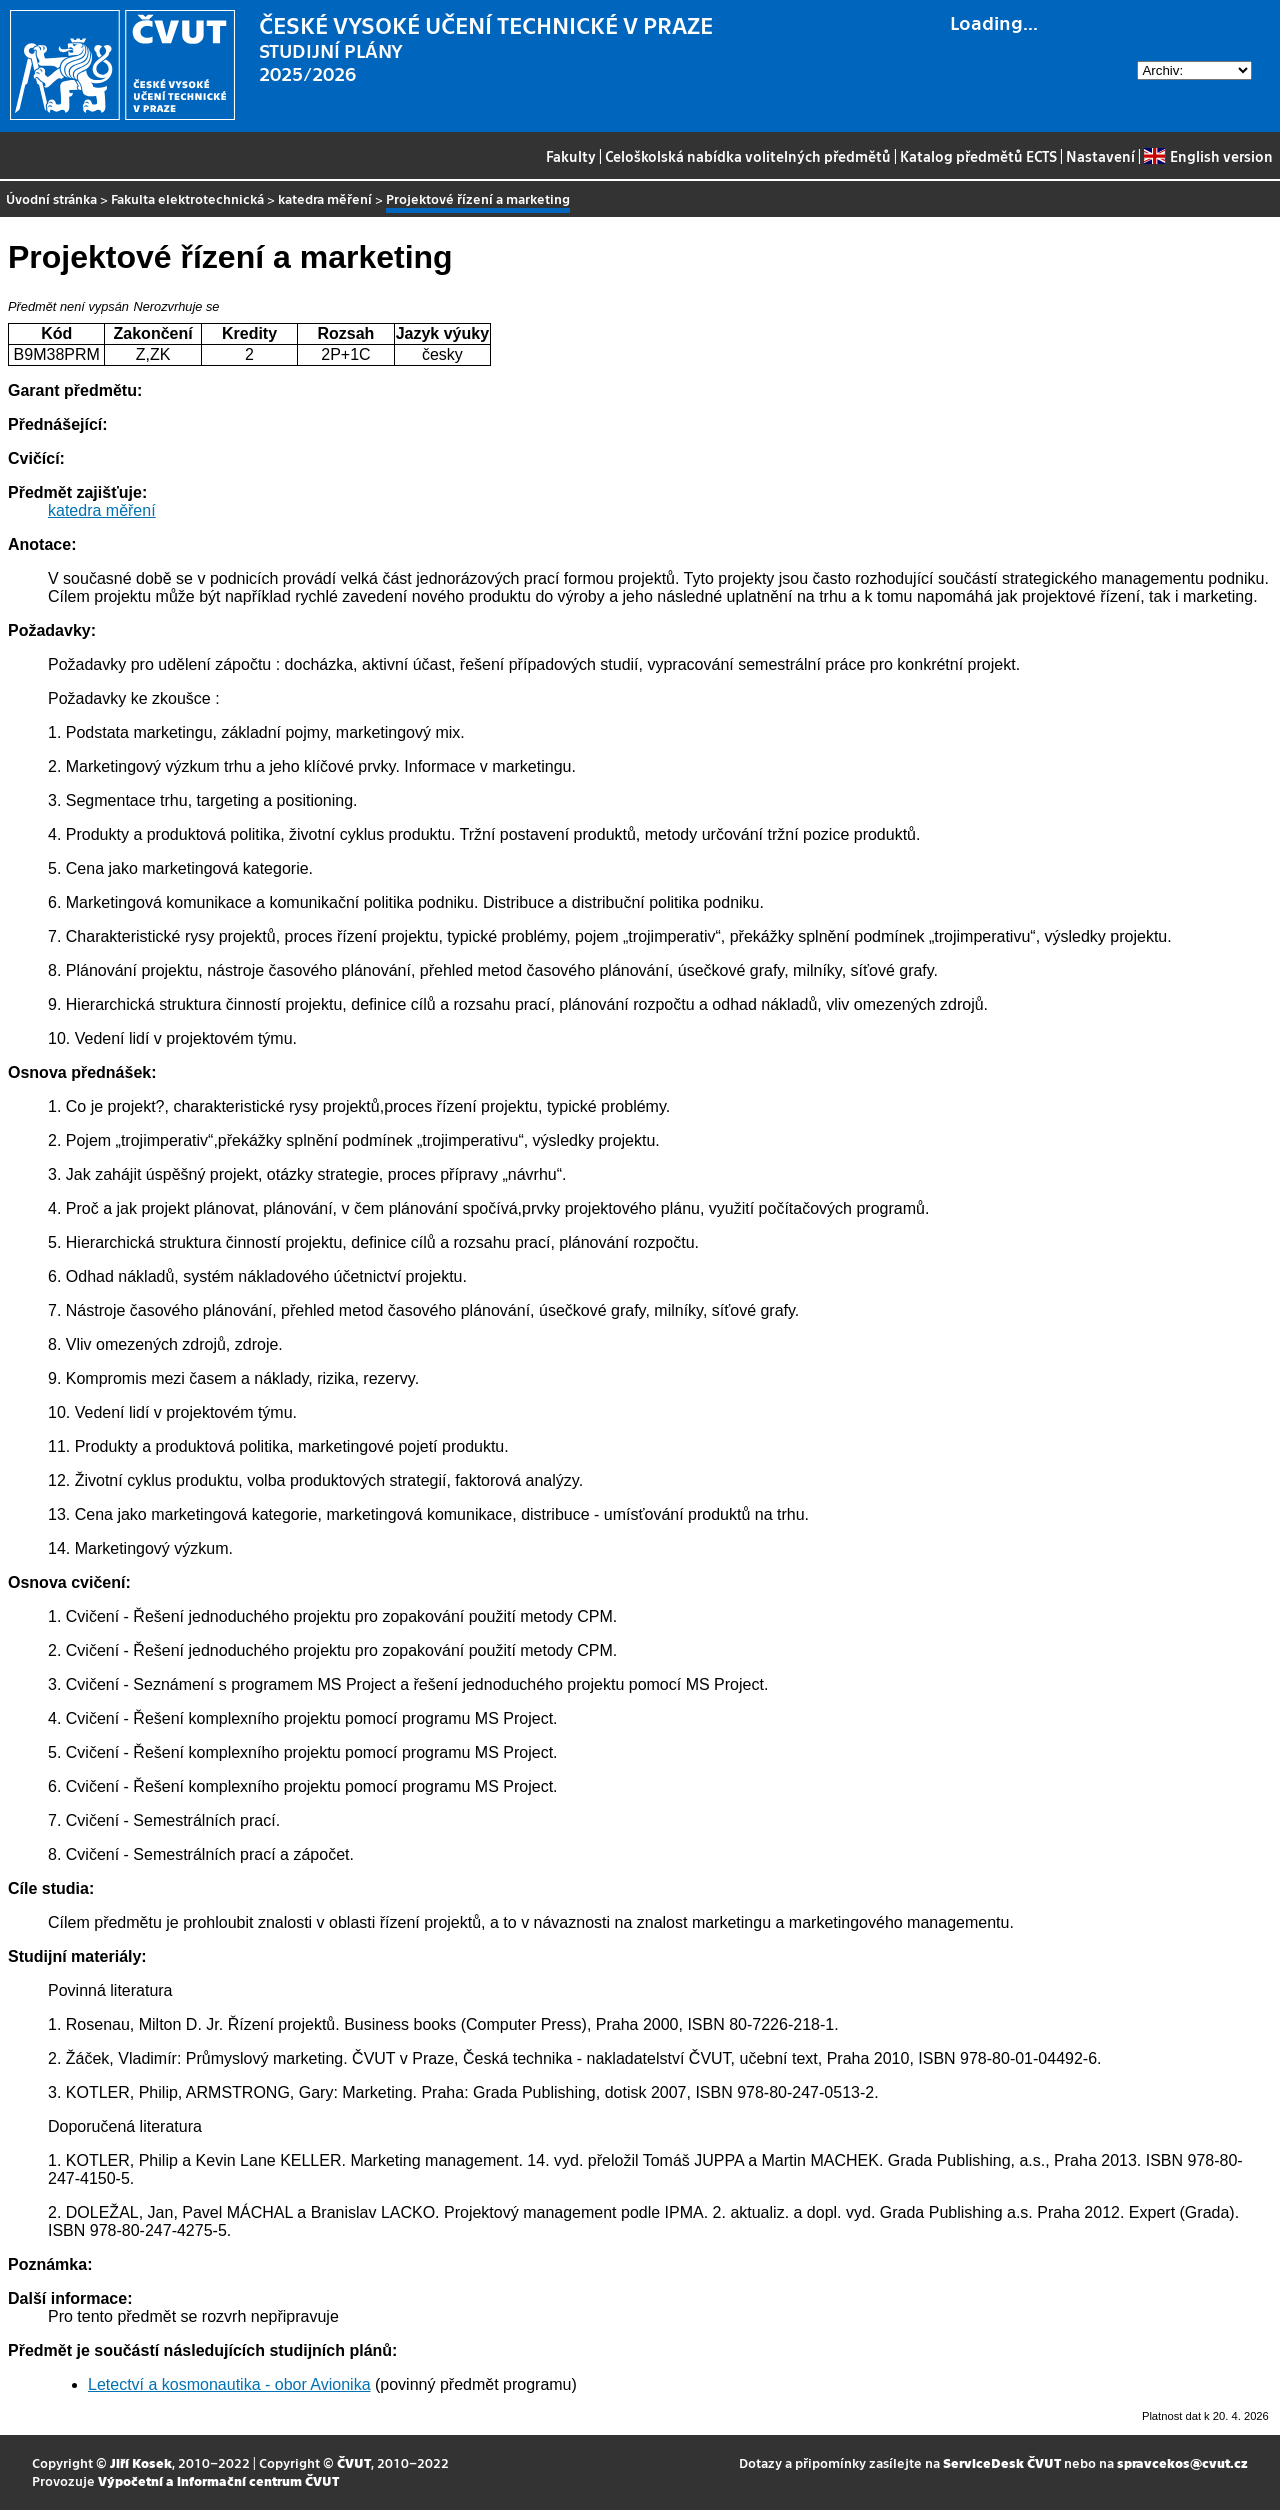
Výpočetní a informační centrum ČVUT (218, 2480)
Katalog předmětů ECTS (978, 156)
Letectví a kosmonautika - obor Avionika (229, 2384)
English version (1208, 156)
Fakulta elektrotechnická (187, 198)
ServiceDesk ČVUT (1002, 2462)
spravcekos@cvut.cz (1182, 2462)
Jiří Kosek (141, 2462)
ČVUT (354, 2462)
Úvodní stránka (51, 198)
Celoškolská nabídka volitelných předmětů (748, 156)
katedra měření (325, 198)
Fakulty (571, 156)
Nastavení (1100, 156)
